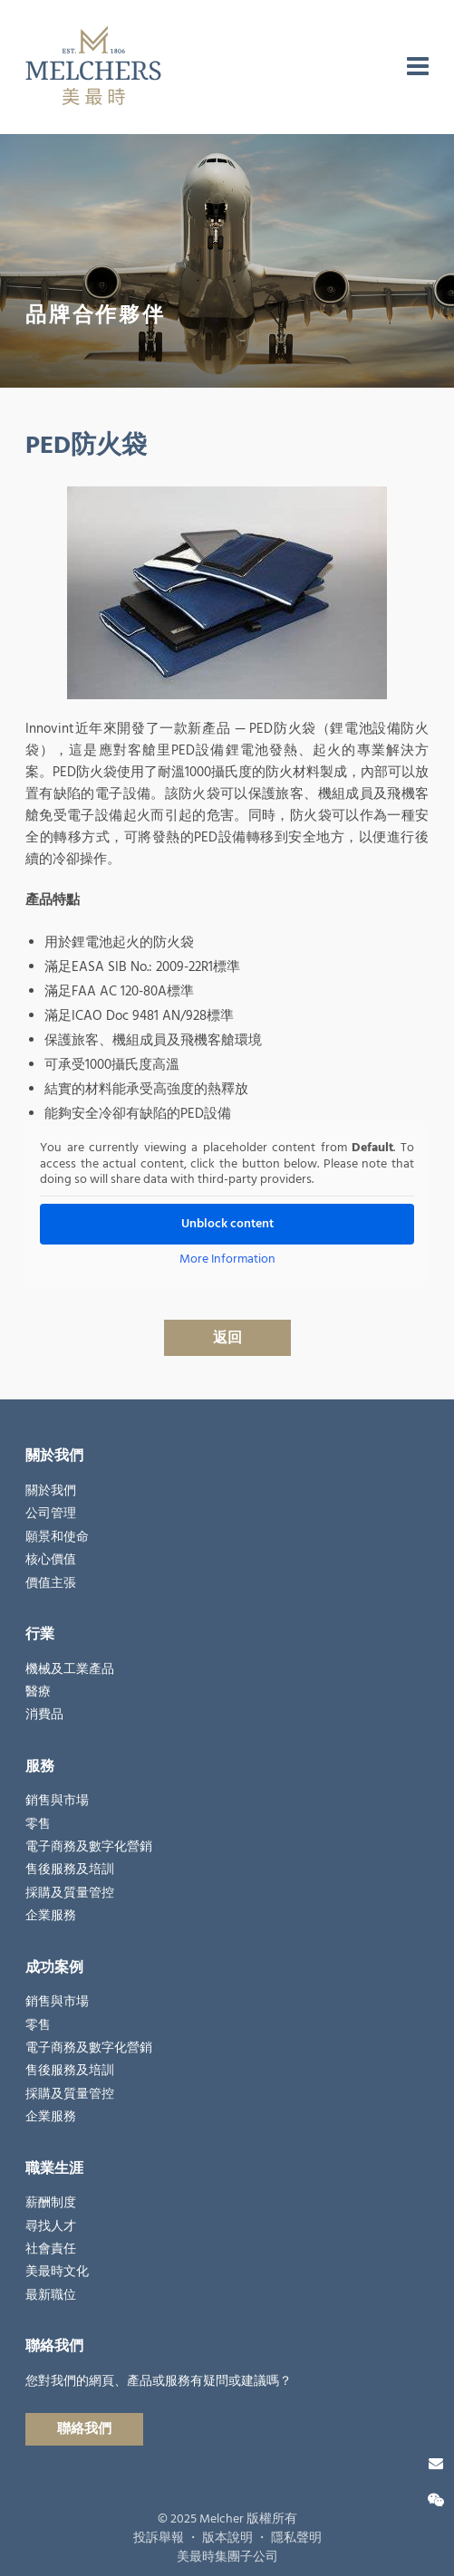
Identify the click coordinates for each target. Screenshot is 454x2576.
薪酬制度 (50, 2203)
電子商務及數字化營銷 (88, 1847)
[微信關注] (436, 2501)
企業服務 (50, 1916)
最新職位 (50, 2295)
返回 (227, 1338)
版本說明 (227, 2538)
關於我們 (50, 1491)
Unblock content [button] (227, 1224)
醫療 (38, 1692)
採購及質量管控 (69, 1893)
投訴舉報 (158, 2538)
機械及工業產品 (69, 1669)
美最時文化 (57, 2272)
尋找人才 (50, 2226)
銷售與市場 (57, 1801)
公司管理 (50, 1513)
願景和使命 (57, 1537)
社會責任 (50, 2249)
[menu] (418, 67)
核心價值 (50, 1560)
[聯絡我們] (436, 2464)
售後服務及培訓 (69, 1869)
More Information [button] (227, 1260)
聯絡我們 (84, 2428)
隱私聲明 (296, 2538)
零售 (38, 1824)
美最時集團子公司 (227, 2557)
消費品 (44, 1715)
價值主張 (50, 1583)
